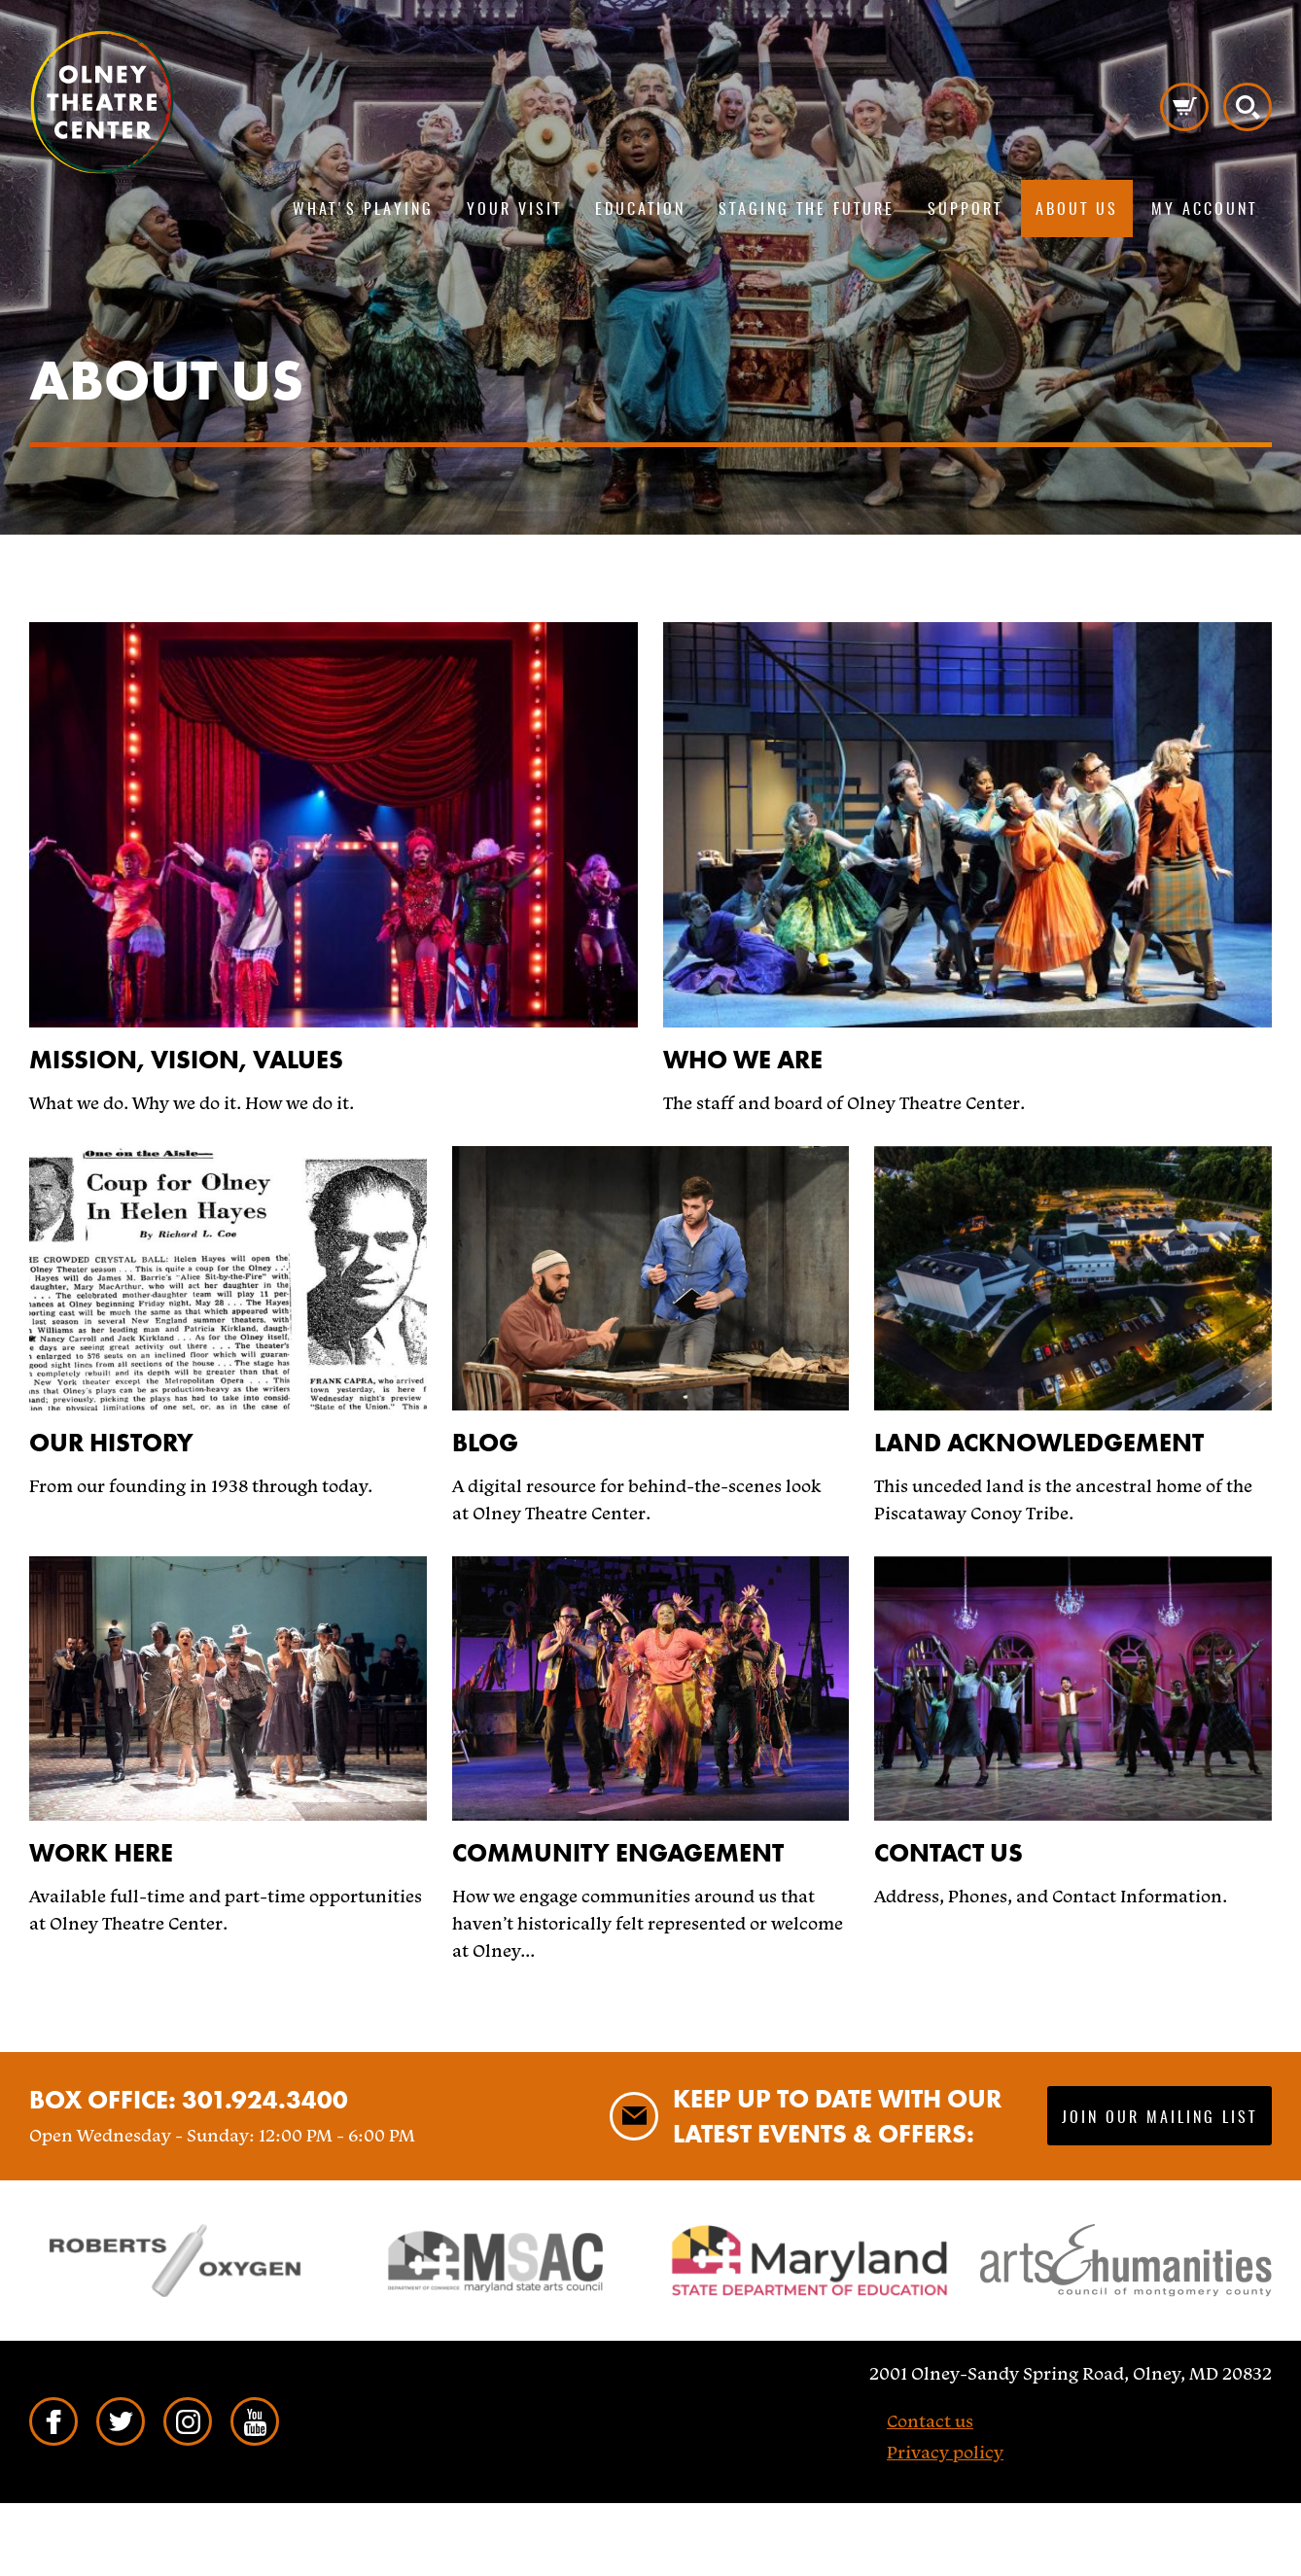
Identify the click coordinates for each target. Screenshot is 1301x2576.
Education (640, 210)
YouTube (254, 2421)
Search (1247, 107)
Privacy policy (945, 2452)
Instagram (187, 2421)
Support (965, 210)
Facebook (53, 2421)
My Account (1204, 210)
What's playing (363, 210)
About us (1077, 210)
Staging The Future (807, 210)
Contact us (930, 2421)
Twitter (120, 2421)
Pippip (102, 102)
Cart (1184, 107)
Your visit (514, 210)
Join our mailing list (1159, 2118)
